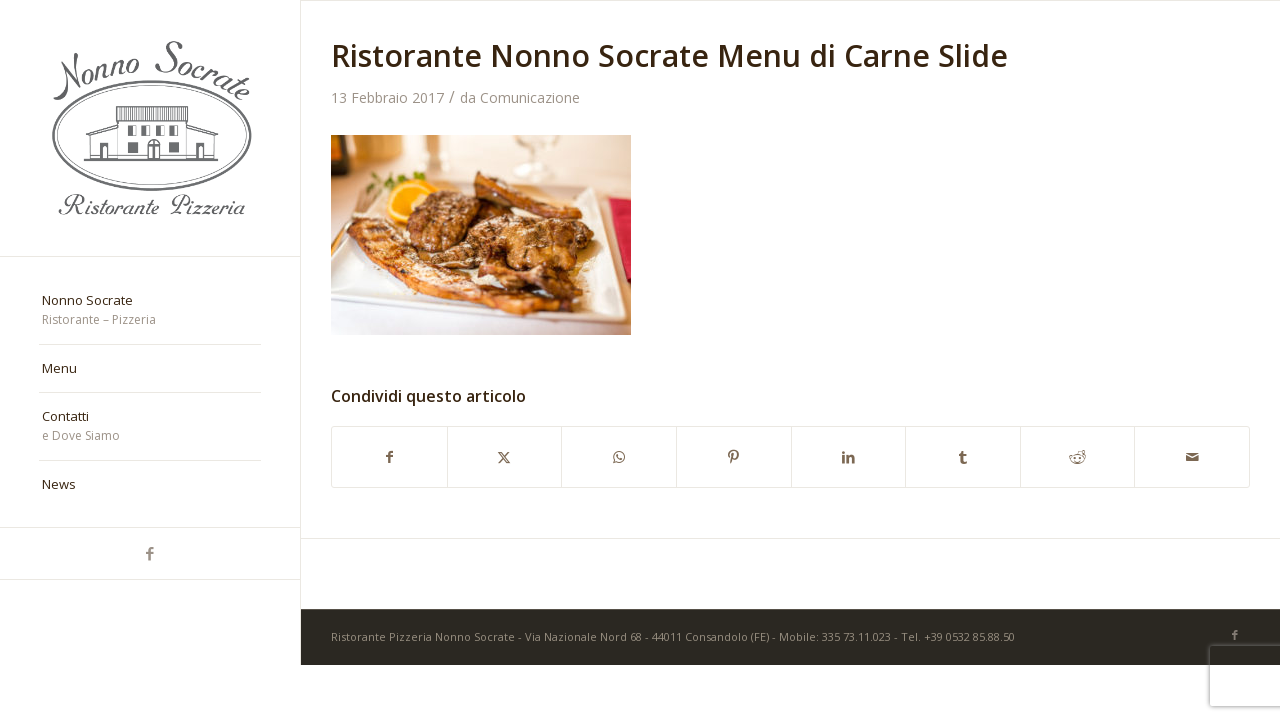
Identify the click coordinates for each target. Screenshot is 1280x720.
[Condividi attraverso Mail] (1192, 457)
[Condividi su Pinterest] (734, 457)
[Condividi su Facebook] (389, 457)
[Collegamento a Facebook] (150, 553)
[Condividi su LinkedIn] (849, 457)
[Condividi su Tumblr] (963, 457)
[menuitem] (150, 311)
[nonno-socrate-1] (150, 128)
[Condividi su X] (505, 457)
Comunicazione (530, 97)
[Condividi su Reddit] (1078, 457)
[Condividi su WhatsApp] (619, 457)
